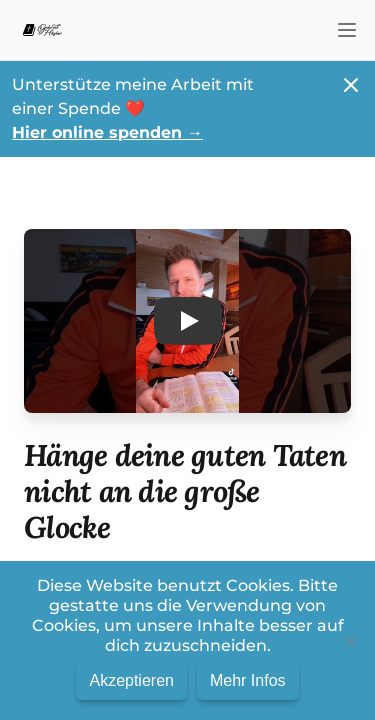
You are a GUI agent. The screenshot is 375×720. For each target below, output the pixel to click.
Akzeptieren (131, 680)
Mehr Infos (248, 680)
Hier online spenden (107, 132)
